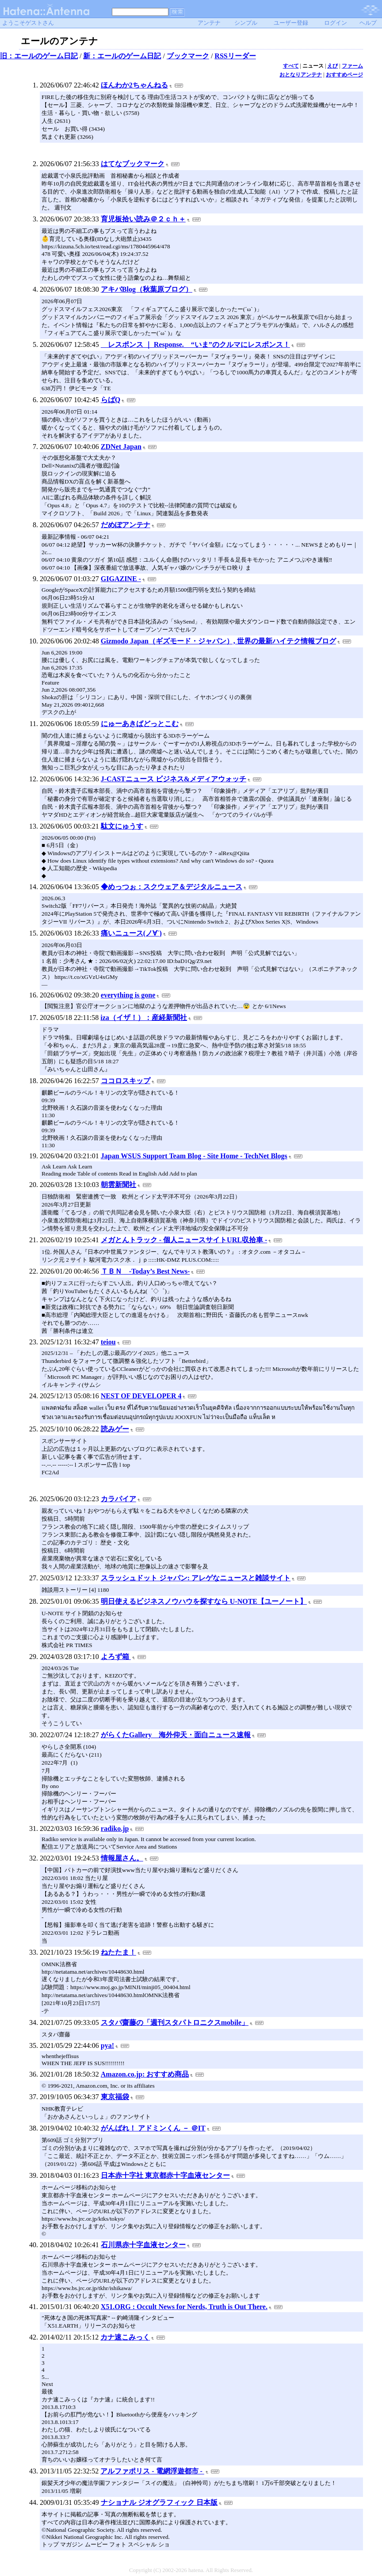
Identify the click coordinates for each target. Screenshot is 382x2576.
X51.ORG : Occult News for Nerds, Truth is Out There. (184, 2306)
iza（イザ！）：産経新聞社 (143, 1017)
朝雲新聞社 (118, 1184)
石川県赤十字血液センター (143, 2245)
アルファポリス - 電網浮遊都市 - (152, 2471)
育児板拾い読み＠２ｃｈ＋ (143, 219)
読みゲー (115, 1429)
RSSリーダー (235, 56)
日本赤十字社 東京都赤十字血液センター (165, 2175)
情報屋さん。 (122, 1858)
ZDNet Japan (121, 446)
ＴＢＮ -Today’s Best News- (145, 1271)
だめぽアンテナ (125, 525)
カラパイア (118, 1499)
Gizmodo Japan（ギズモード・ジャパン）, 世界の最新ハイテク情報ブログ (218, 641)
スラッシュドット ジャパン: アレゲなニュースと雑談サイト (195, 1578)
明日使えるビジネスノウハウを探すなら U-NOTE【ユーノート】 (204, 1601)
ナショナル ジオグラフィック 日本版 (159, 2502)
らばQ (110, 399)
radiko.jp (115, 1828)
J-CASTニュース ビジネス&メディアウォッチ (173, 779)
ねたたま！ (118, 1952)
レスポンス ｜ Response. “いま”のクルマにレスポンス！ (195, 344)
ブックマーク (188, 56)
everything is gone (128, 995)
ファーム (352, 66)
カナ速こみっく (125, 2337)
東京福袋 (115, 2096)
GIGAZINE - (121, 578)
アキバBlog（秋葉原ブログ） (146, 289)
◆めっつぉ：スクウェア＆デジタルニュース (171, 886)
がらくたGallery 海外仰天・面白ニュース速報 (176, 1735)
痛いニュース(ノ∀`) (131, 933)
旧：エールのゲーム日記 (39, 56)
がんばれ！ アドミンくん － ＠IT (153, 2128)
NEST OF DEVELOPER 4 (141, 1396)
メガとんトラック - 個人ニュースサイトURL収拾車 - (184, 1240)
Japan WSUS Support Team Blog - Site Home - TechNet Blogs (194, 1156)
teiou (108, 1342)
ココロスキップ (125, 1080)
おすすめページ (344, 75)
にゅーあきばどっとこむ (140, 723)
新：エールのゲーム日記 (122, 56)
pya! (107, 2045)
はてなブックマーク (132, 163)
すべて (291, 66)
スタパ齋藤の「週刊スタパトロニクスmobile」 (174, 2022)
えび (332, 66)
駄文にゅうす (122, 826)
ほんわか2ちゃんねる (134, 85)
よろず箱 (116, 1656)
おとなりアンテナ (300, 75)
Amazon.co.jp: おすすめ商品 (145, 2074)
